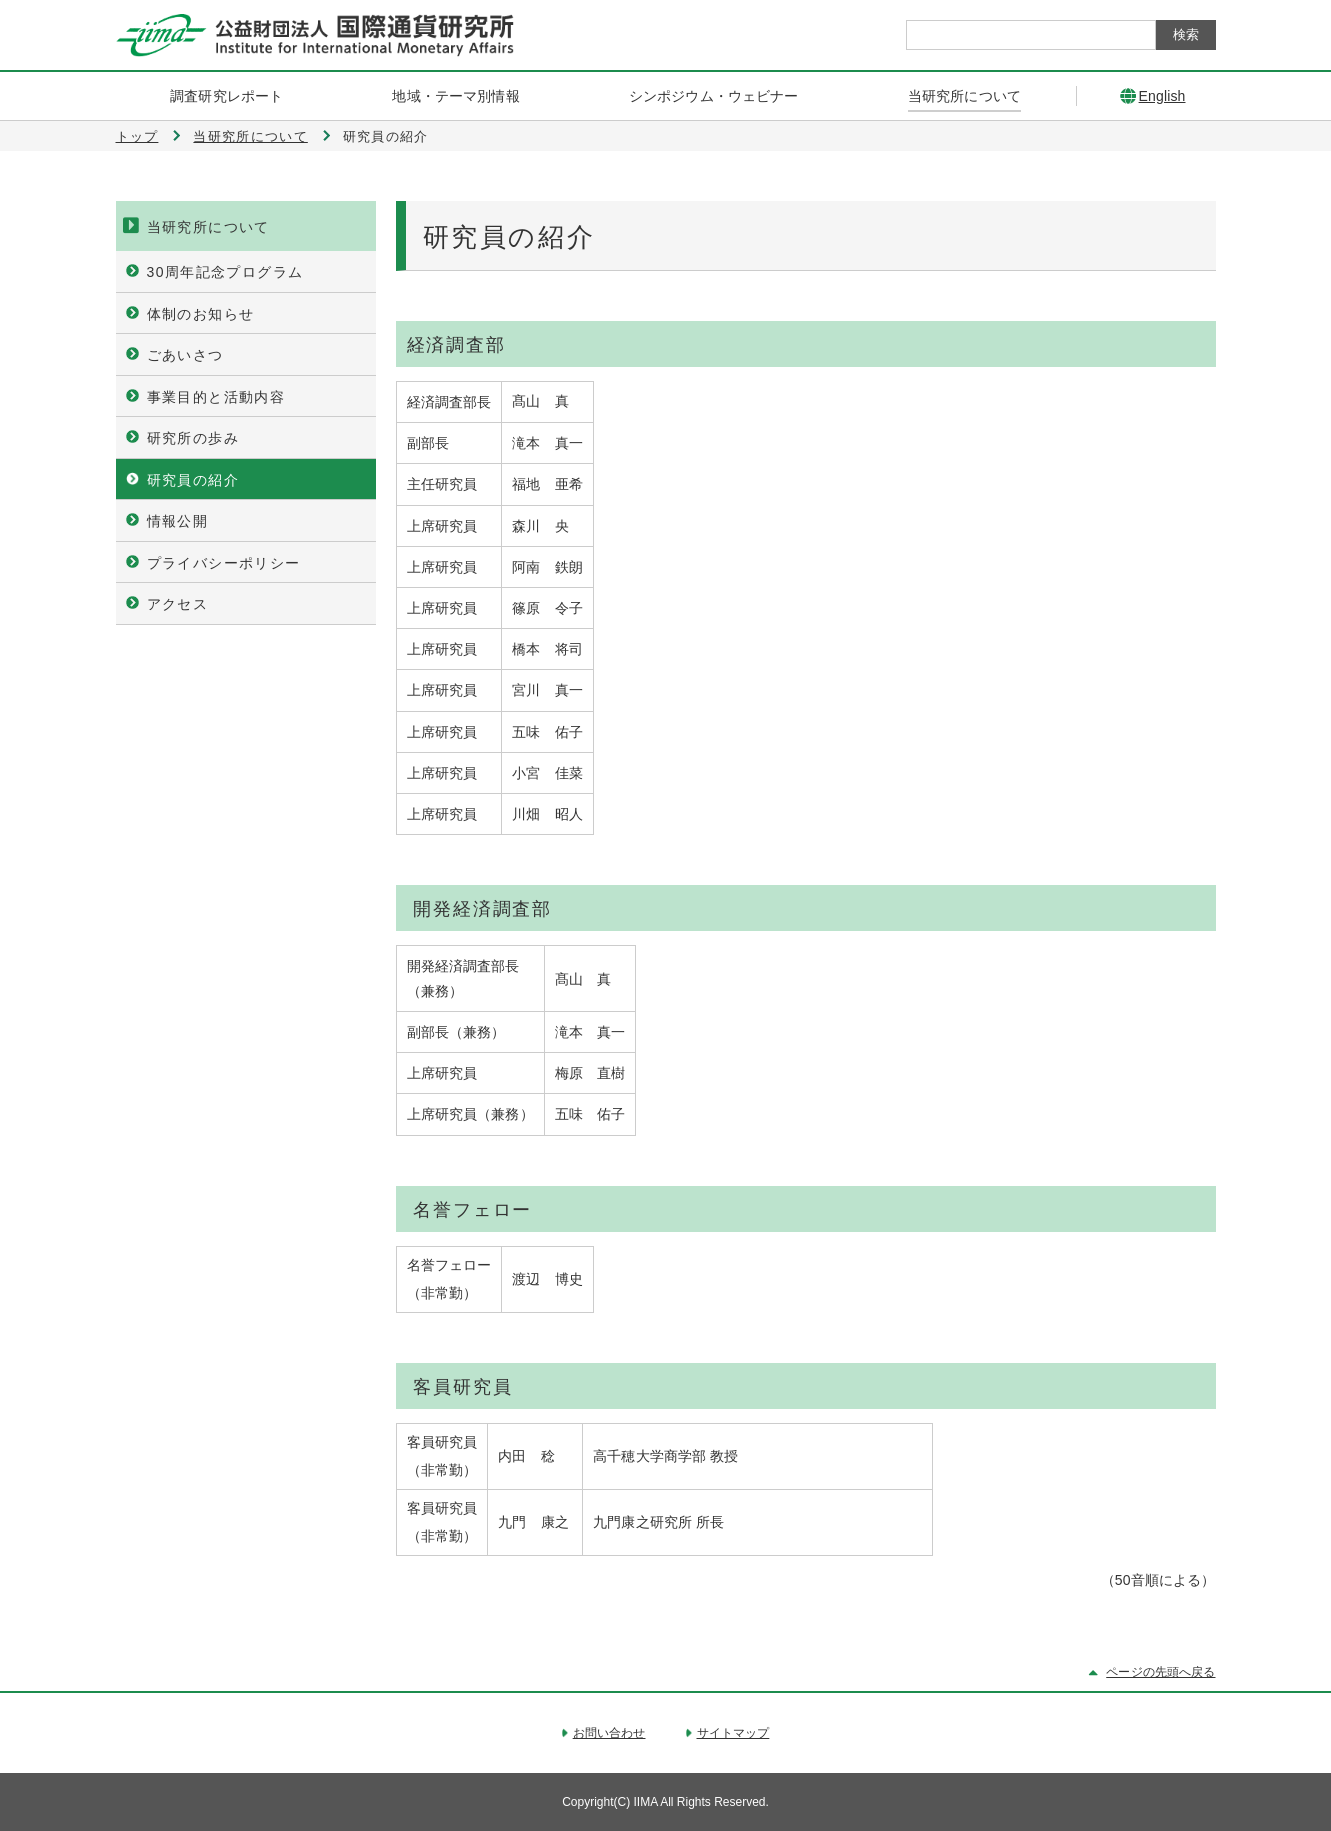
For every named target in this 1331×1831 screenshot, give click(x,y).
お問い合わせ (609, 1733)
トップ (137, 136)
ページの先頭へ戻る (1160, 1672)
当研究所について (250, 136)
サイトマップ (733, 1733)
